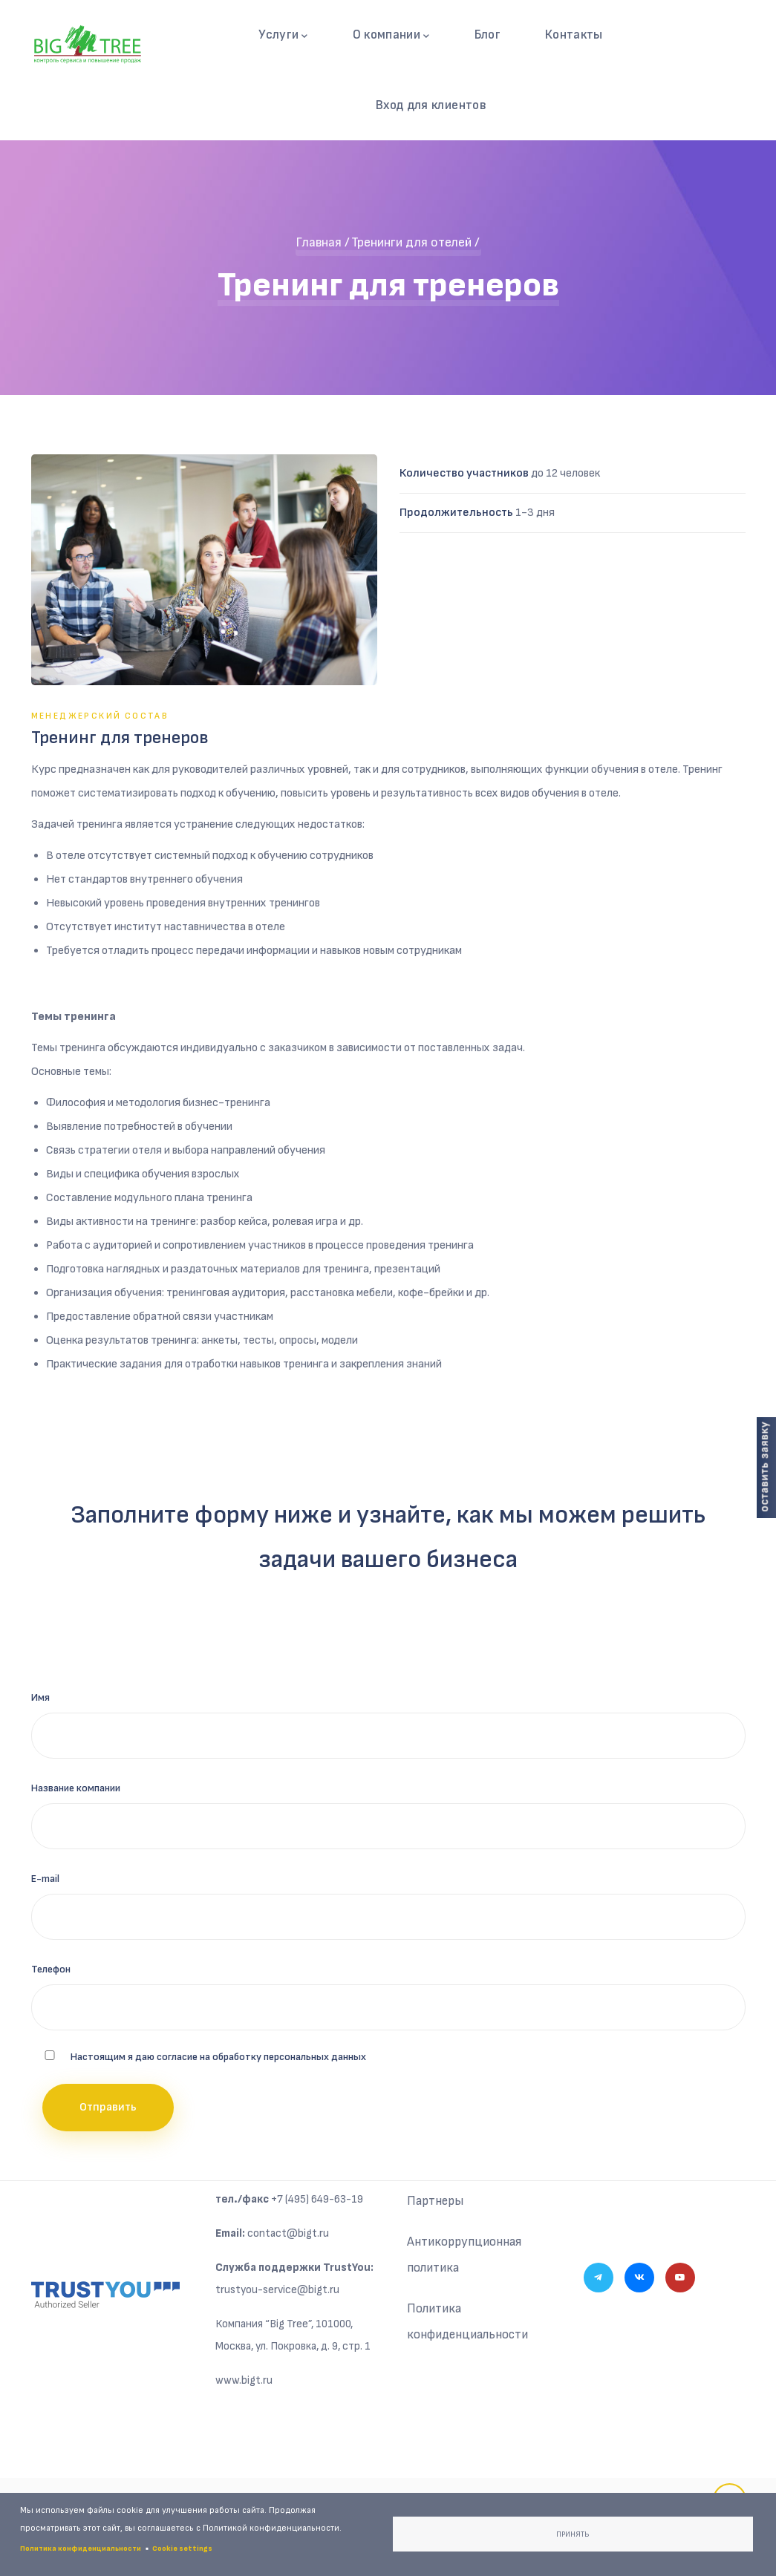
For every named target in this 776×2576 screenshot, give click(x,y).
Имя (40, 1699)
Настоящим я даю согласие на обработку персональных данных (218, 2059)
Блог (486, 35)
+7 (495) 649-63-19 (317, 2201)
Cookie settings (182, 2548)
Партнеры (436, 2203)
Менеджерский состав (100, 718)
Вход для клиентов (431, 106)
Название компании (75, 1790)
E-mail (45, 1880)
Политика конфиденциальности (470, 2327)
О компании (390, 36)
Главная (319, 244)
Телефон (51, 1971)
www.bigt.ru (244, 2383)
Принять (572, 2534)
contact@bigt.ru (288, 2236)
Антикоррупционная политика (465, 2258)
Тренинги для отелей (411, 244)
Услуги (284, 36)
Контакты (572, 35)
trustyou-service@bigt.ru (277, 2292)
